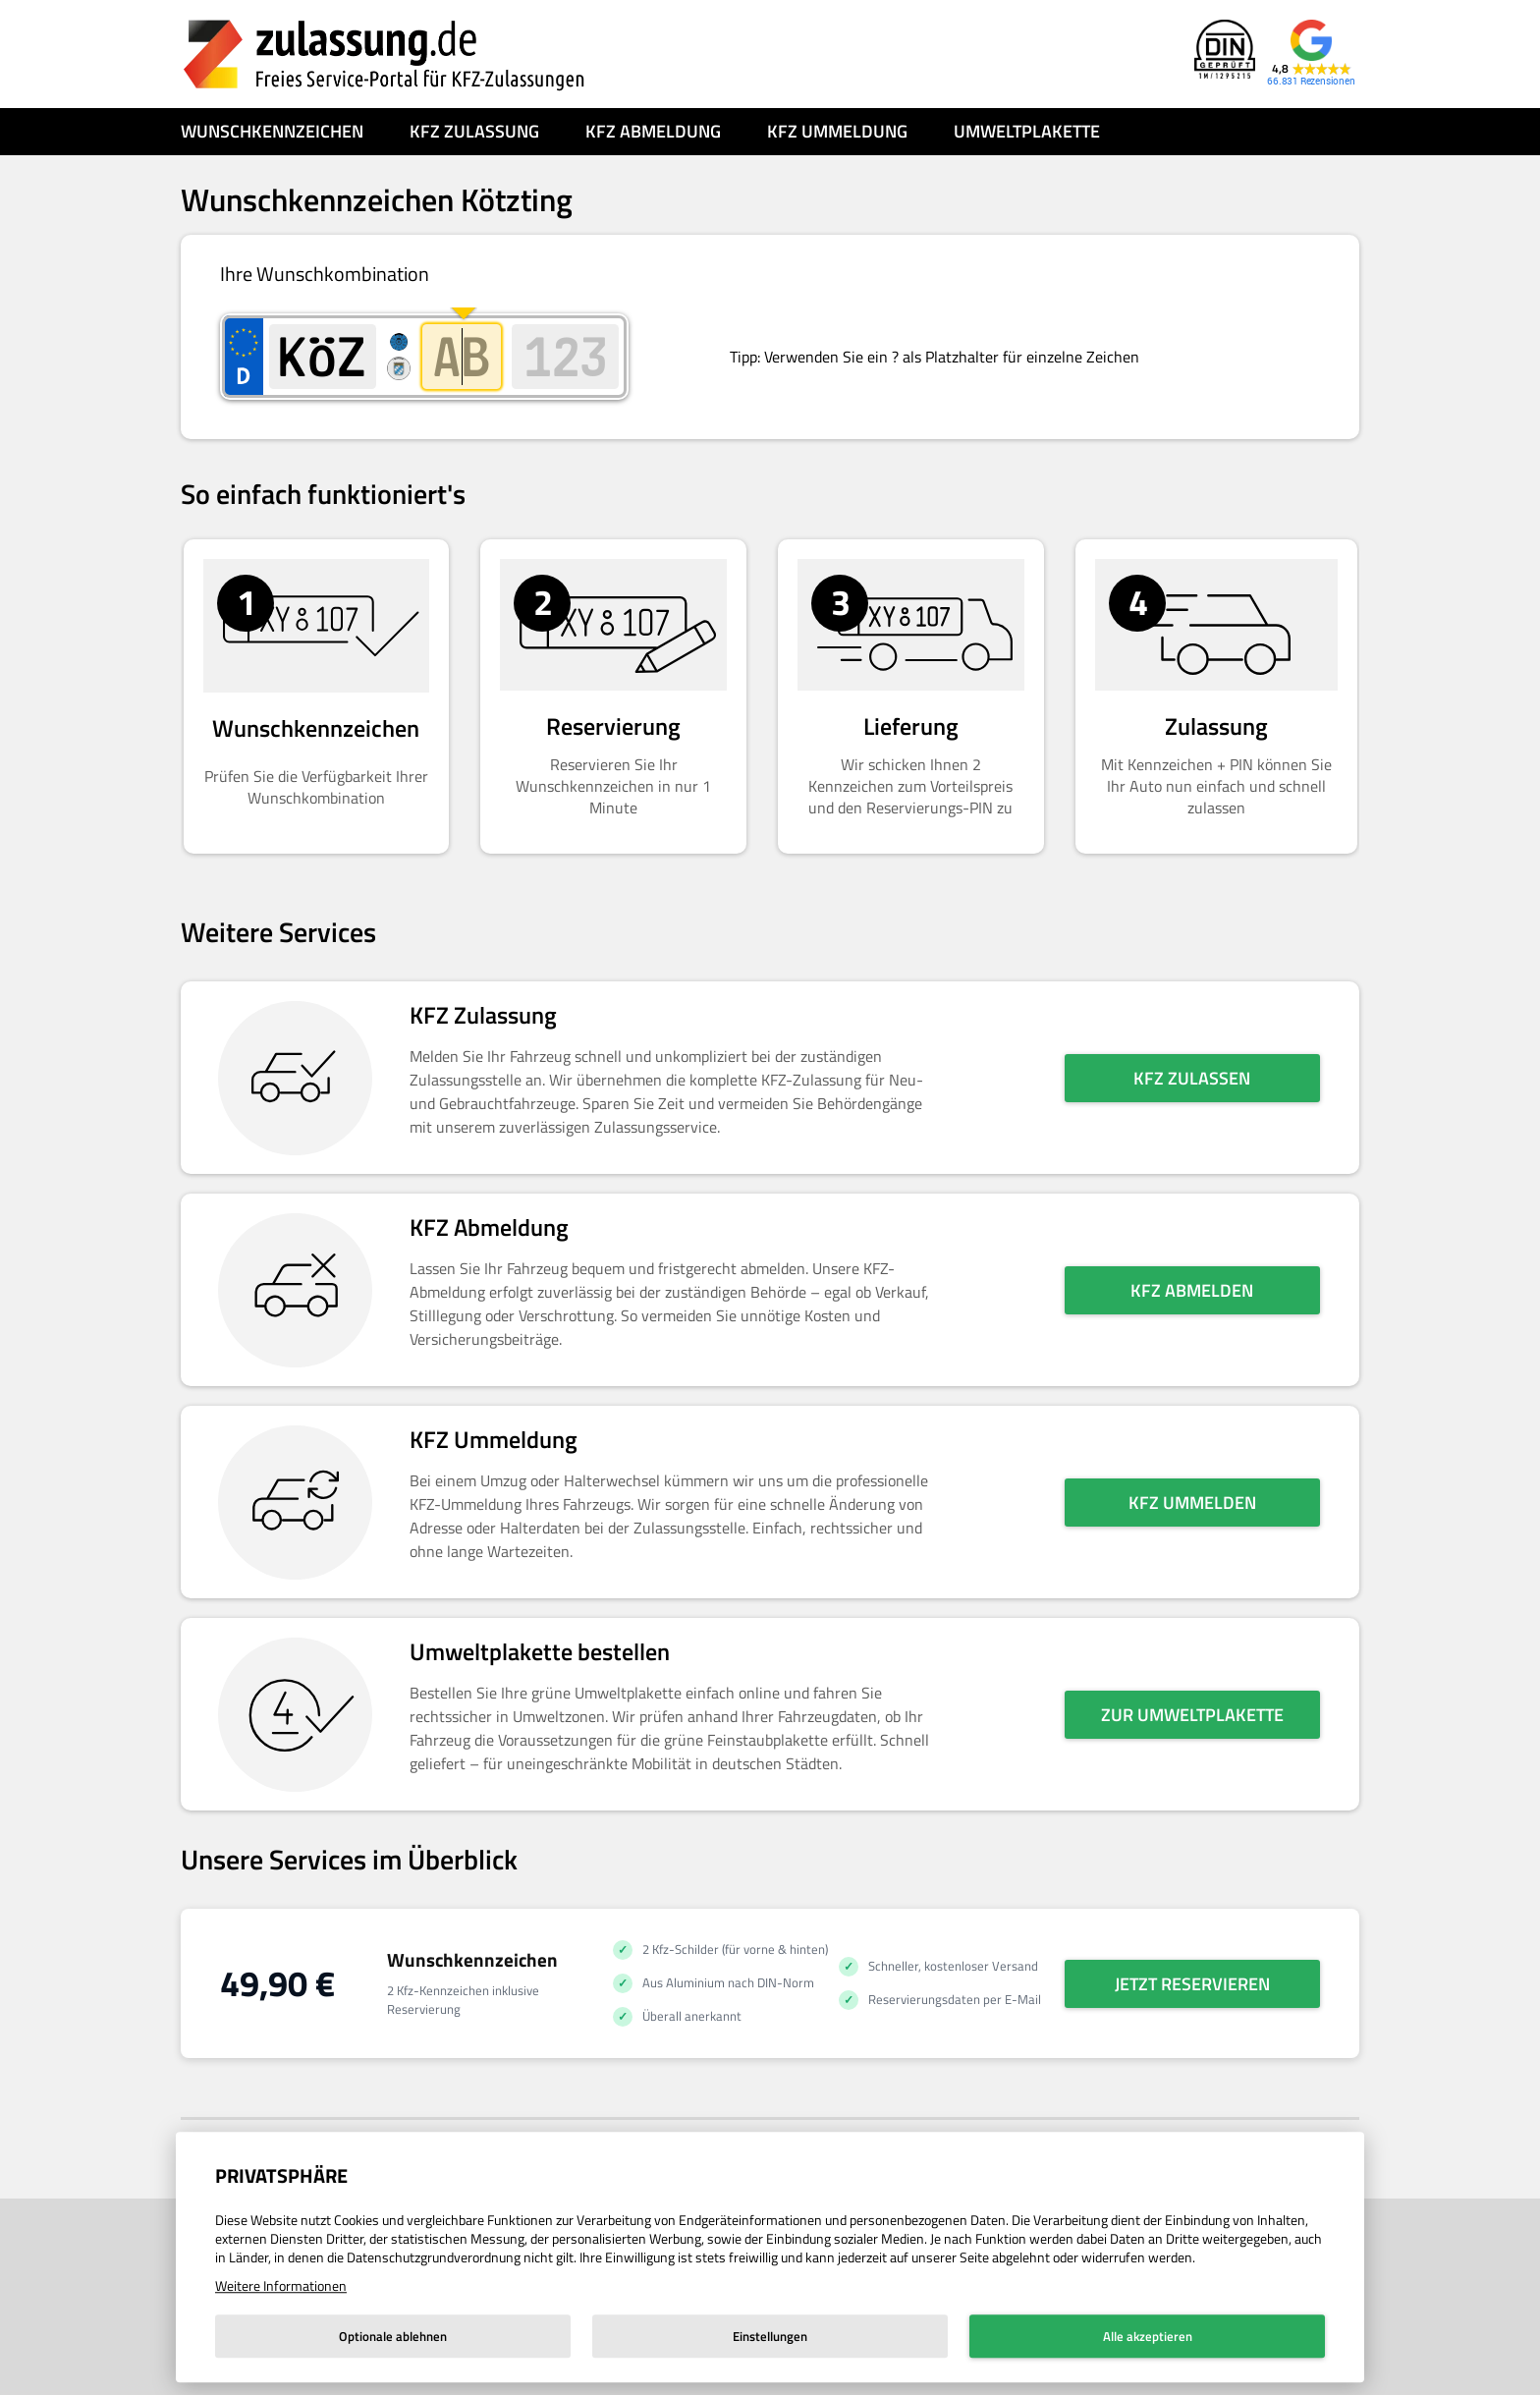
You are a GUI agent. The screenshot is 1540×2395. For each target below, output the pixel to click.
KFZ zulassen (1191, 1078)
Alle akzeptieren (1147, 2336)
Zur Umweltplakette (1192, 1714)
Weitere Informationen (281, 2285)
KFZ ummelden (1192, 1502)
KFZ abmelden (1191, 1290)
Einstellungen (770, 2336)
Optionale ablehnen (393, 2336)
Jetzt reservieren (1192, 1984)
